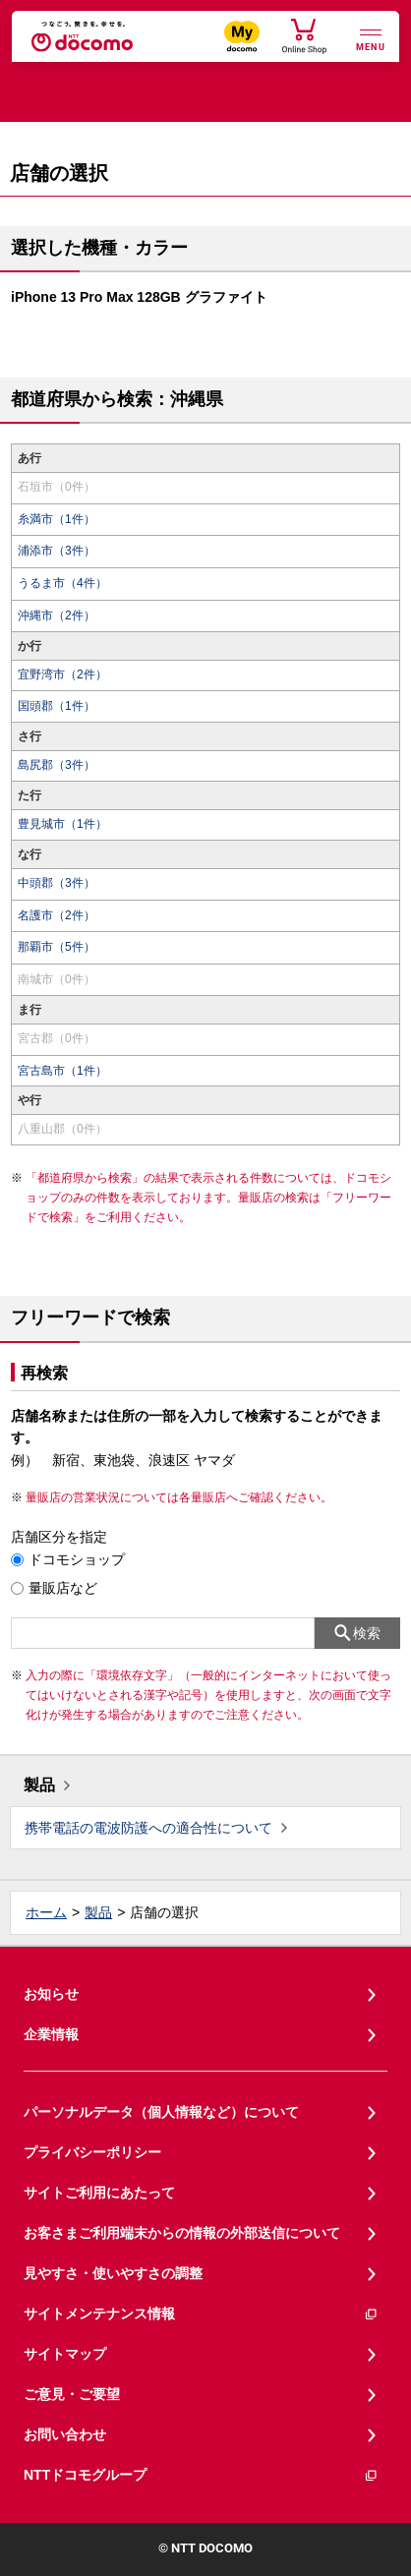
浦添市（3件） (56, 550)
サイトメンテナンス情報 (201, 2314)
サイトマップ (65, 2354)
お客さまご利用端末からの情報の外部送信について (182, 2233)
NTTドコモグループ (201, 2475)
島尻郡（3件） (56, 765)
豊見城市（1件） (62, 824)
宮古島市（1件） (62, 1071)
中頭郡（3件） (56, 883)
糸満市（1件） (56, 519)
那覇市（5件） (56, 947)
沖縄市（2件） (56, 615)
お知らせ (51, 1994)
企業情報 (51, 2034)
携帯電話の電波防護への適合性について (148, 1828)
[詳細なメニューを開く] (370, 38)
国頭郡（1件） (56, 706)
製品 (39, 1785)
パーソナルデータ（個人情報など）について (161, 2112)
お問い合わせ (65, 2434)
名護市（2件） (56, 915)
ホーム (46, 1912)
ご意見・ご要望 (72, 2394)
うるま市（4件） (62, 583)
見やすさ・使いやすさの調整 (113, 2273)
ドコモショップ (77, 1559)
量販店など (63, 1588)
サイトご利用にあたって (99, 2192)
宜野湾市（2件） (62, 674)
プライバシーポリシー (92, 2152)
